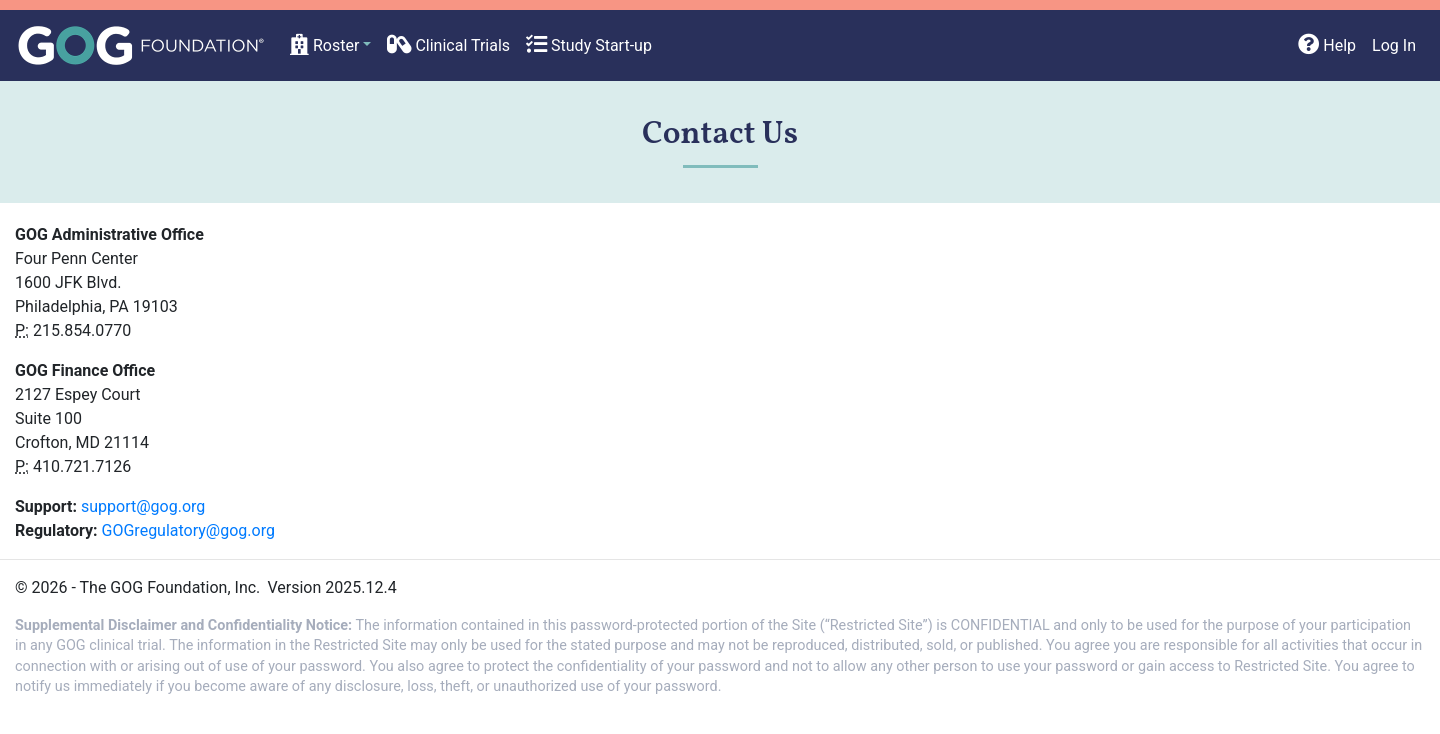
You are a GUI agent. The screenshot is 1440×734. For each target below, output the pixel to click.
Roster (324, 45)
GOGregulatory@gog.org (188, 530)
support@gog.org (143, 506)
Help (1327, 45)
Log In (1394, 45)
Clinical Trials (448, 45)
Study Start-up (589, 45)
